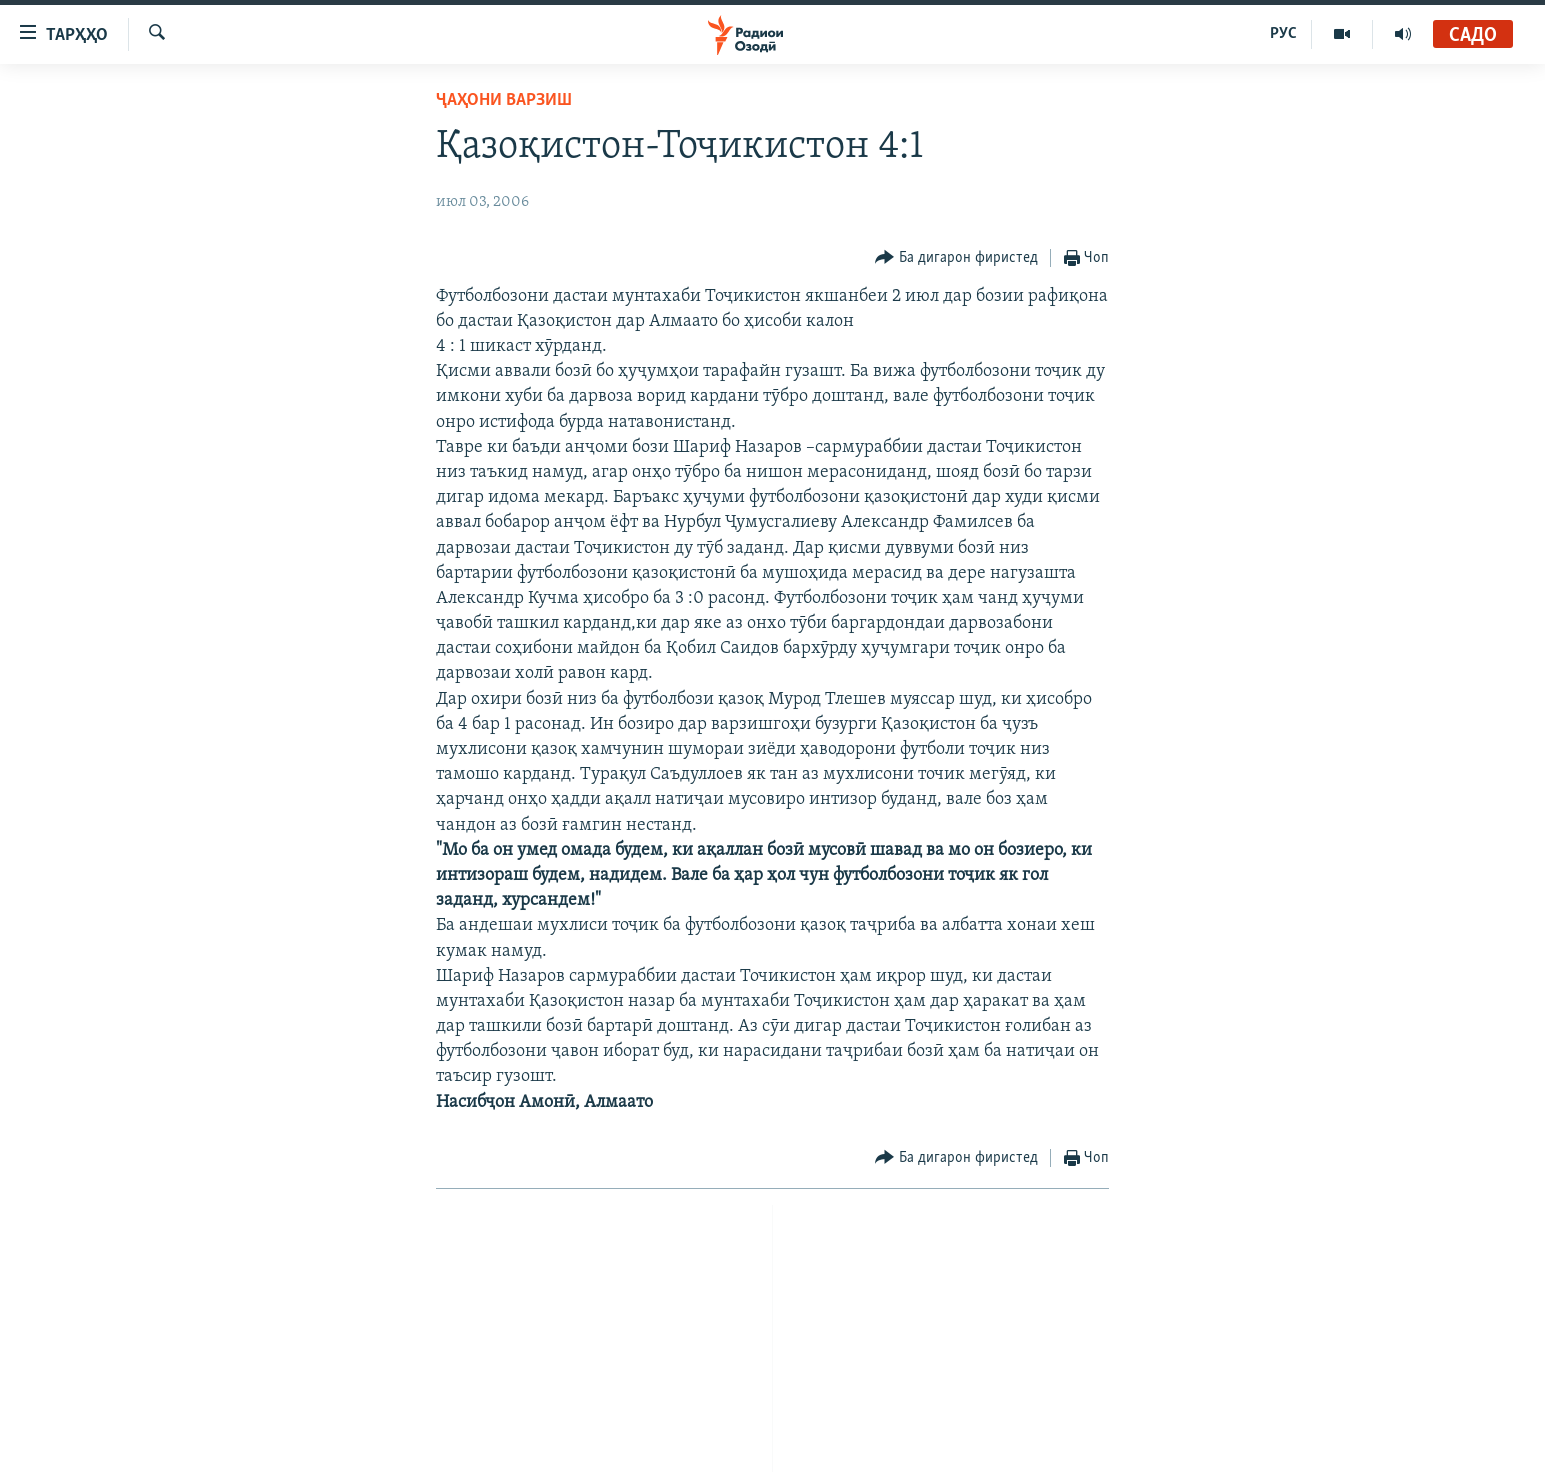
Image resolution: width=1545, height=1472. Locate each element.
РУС (1283, 34)
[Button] (956, 258)
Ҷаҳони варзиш (504, 100)
